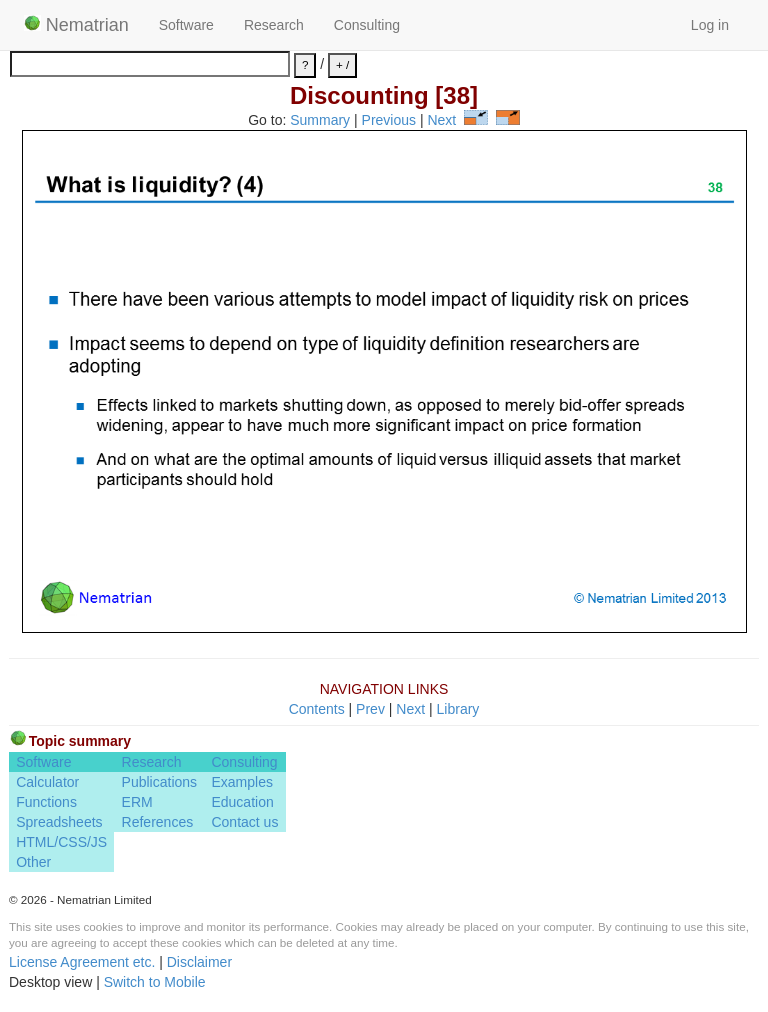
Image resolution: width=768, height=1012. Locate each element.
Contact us (244, 822)
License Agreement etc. (82, 962)
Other (33, 862)
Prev (370, 709)
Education (242, 802)
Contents (317, 709)
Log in (710, 25)
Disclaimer (199, 962)
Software (186, 25)
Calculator (47, 782)
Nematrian (76, 25)
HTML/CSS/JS (61, 842)
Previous (389, 120)
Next (441, 120)
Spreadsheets (59, 822)
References (158, 822)
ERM (137, 802)
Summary (320, 120)
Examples (241, 782)
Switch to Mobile (155, 982)
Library (458, 709)
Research (274, 25)
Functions (46, 802)
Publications (160, 782)
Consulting (367, 25)
